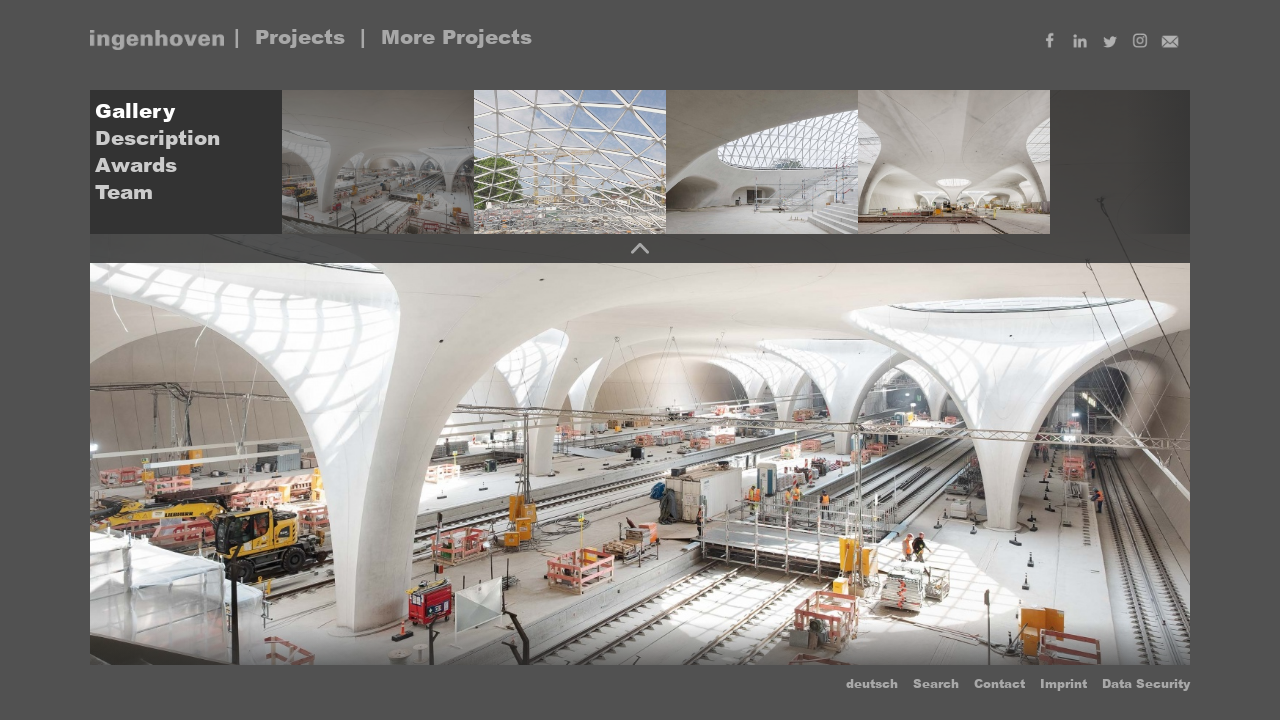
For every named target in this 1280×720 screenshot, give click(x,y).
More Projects (456, 37)
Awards (136, 165)
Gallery (135, 111)
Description (157, 138)
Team (124, 192)
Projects (300, 37)
